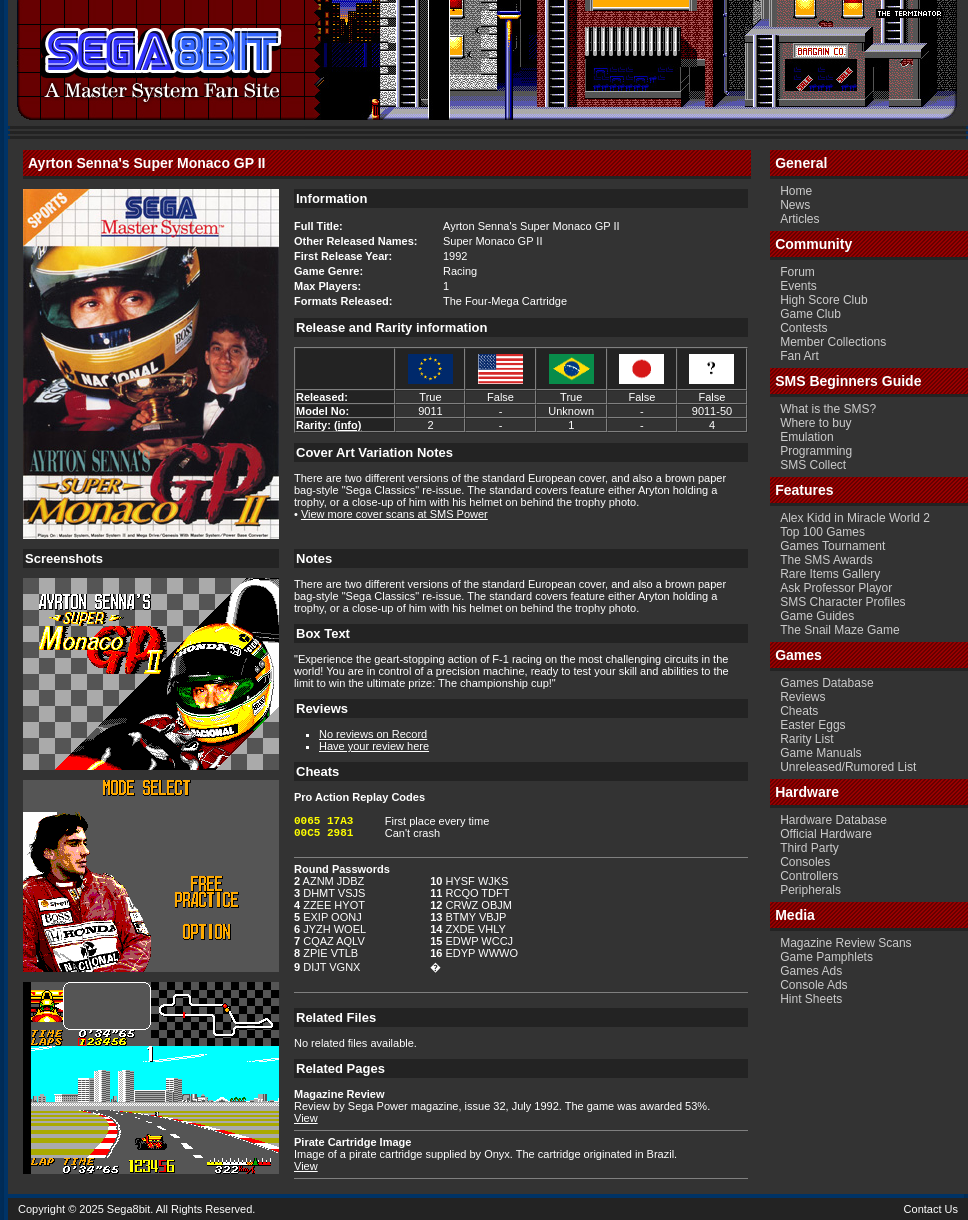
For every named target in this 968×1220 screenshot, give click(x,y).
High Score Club (823, 300)
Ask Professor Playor (836, 588)
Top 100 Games (822, 532)
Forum (797, 272)
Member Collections (833, 342)
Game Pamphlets (826, 957)
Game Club (810, 314)
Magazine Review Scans (845, 943)
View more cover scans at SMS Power (394, 514)
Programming (816, 451)
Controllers (809, 876)
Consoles (805, 862)
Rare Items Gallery (830, 574)
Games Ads (811, 971)
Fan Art (799, 356)
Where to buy (815, 423)
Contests (803, 328)
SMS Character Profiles (842, 602)
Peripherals (810, 890)
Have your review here (374, 746)
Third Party (809, 848)
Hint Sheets (811, 999)
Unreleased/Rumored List (848, 767)
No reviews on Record (373, 734)
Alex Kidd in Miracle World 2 (855, 518)
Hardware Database (833, 820)
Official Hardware (826, 834)
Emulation (806, 437)
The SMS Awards (826, 560)
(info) (347, 425)
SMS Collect (813, 465)
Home (796, 191)
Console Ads (813, 985)
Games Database (826, 683)
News (795, 205)
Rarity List (806, 739)
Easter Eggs (812, 725)
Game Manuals (820, 753)
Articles (799, 219)
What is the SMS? (828, 409)
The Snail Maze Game (839, 630)
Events (798, 286)
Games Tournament (832, 546)
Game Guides (817, 616)
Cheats (799, 711)
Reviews (802, 697)
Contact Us (931, 1209)
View (306, 1118)
